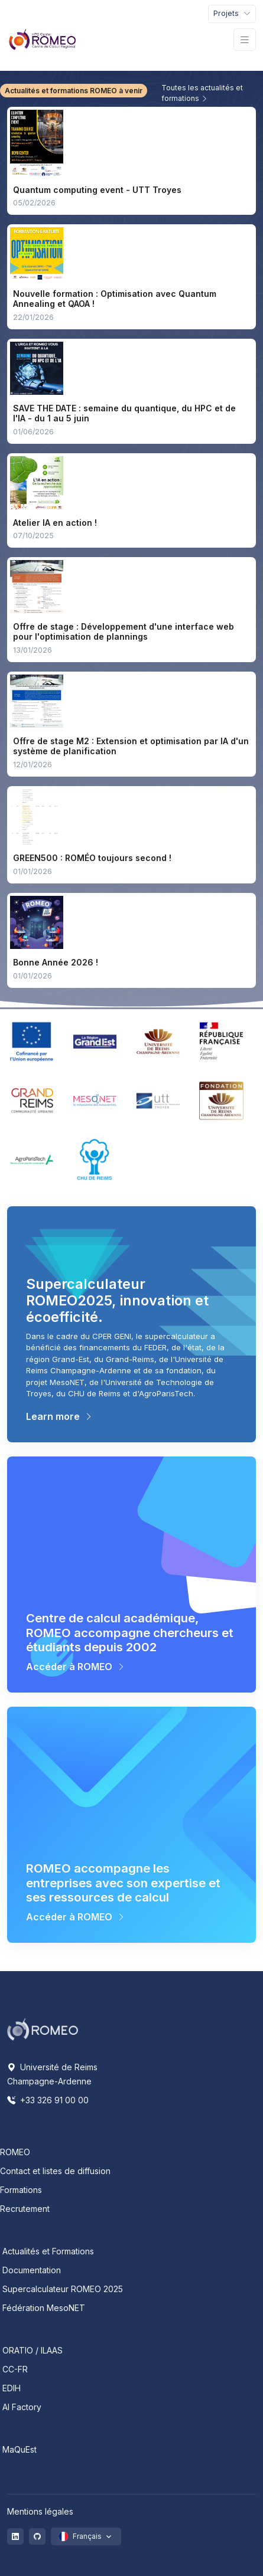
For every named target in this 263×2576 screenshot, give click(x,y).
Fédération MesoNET (43, 2308)
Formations (21, 2190)
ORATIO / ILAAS (32, 2350)
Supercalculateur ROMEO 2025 (62, 2289)
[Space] (42, 2028)
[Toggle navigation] (232, 14)
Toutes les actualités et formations (202, 93)
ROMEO (15, 2152)
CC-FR (15, 2369)
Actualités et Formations (48, 2251)
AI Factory (21, 2407)
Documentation (31, 2270)
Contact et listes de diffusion (55, 2171)
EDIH (11, 2388)
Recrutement (25, 2209)
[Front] (42, 39)
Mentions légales (40, 2511)
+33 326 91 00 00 (48, 2100)
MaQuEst (19, 2449)
